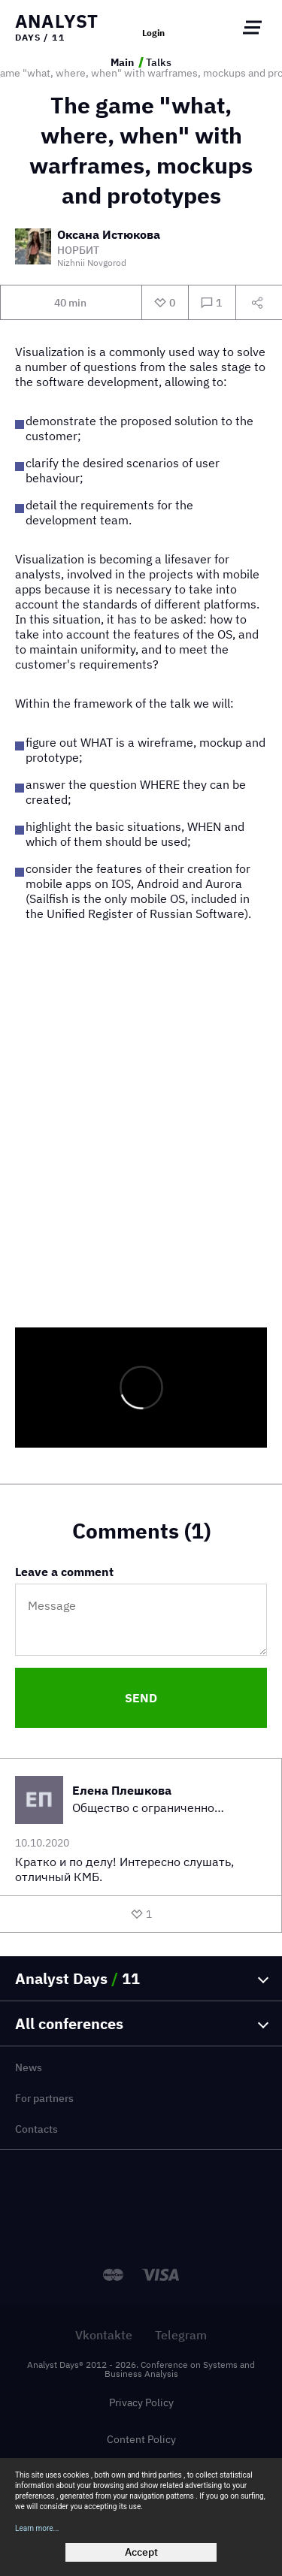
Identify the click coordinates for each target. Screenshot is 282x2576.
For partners (44, 2098)
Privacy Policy (141, 2402)
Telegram (181, 2334)
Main (122, 62)
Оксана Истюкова (108, 235)
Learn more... (37, 2528)
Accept (141, 2552)
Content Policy (141, 2439)
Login (153, 33)
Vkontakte (103, 2334)
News (28, 2067)
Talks (158, 62)
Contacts (36, 2129)
